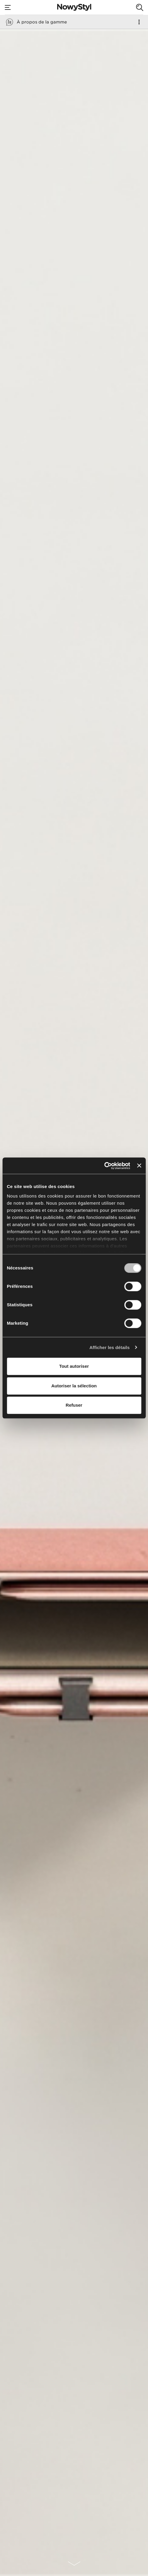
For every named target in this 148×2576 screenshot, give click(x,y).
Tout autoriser (74, 1366)
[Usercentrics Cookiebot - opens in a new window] (104, 1166)
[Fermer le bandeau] (139, 1166)
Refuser (74, 1405)
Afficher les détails (109, 1347)
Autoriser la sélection (74, 1385)
